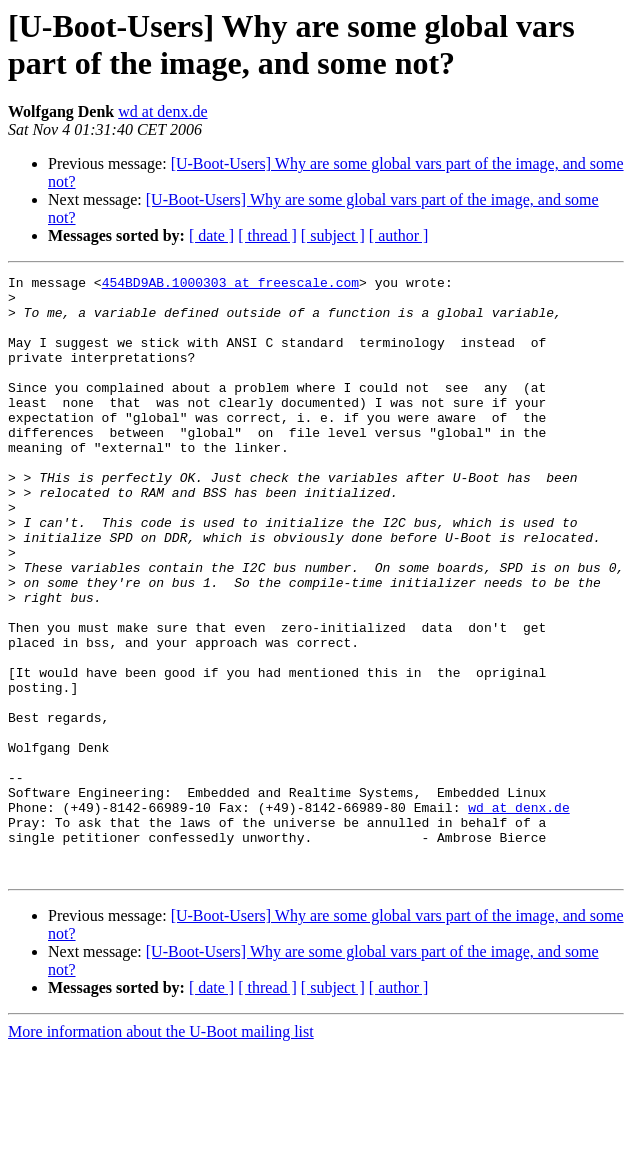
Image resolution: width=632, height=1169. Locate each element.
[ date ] (211, 235)
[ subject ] (333, 235)
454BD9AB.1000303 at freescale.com (230, 285)
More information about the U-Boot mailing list (161, 1151)
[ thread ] (267, 235)
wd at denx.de (162, 111)
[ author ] (399, 235)
